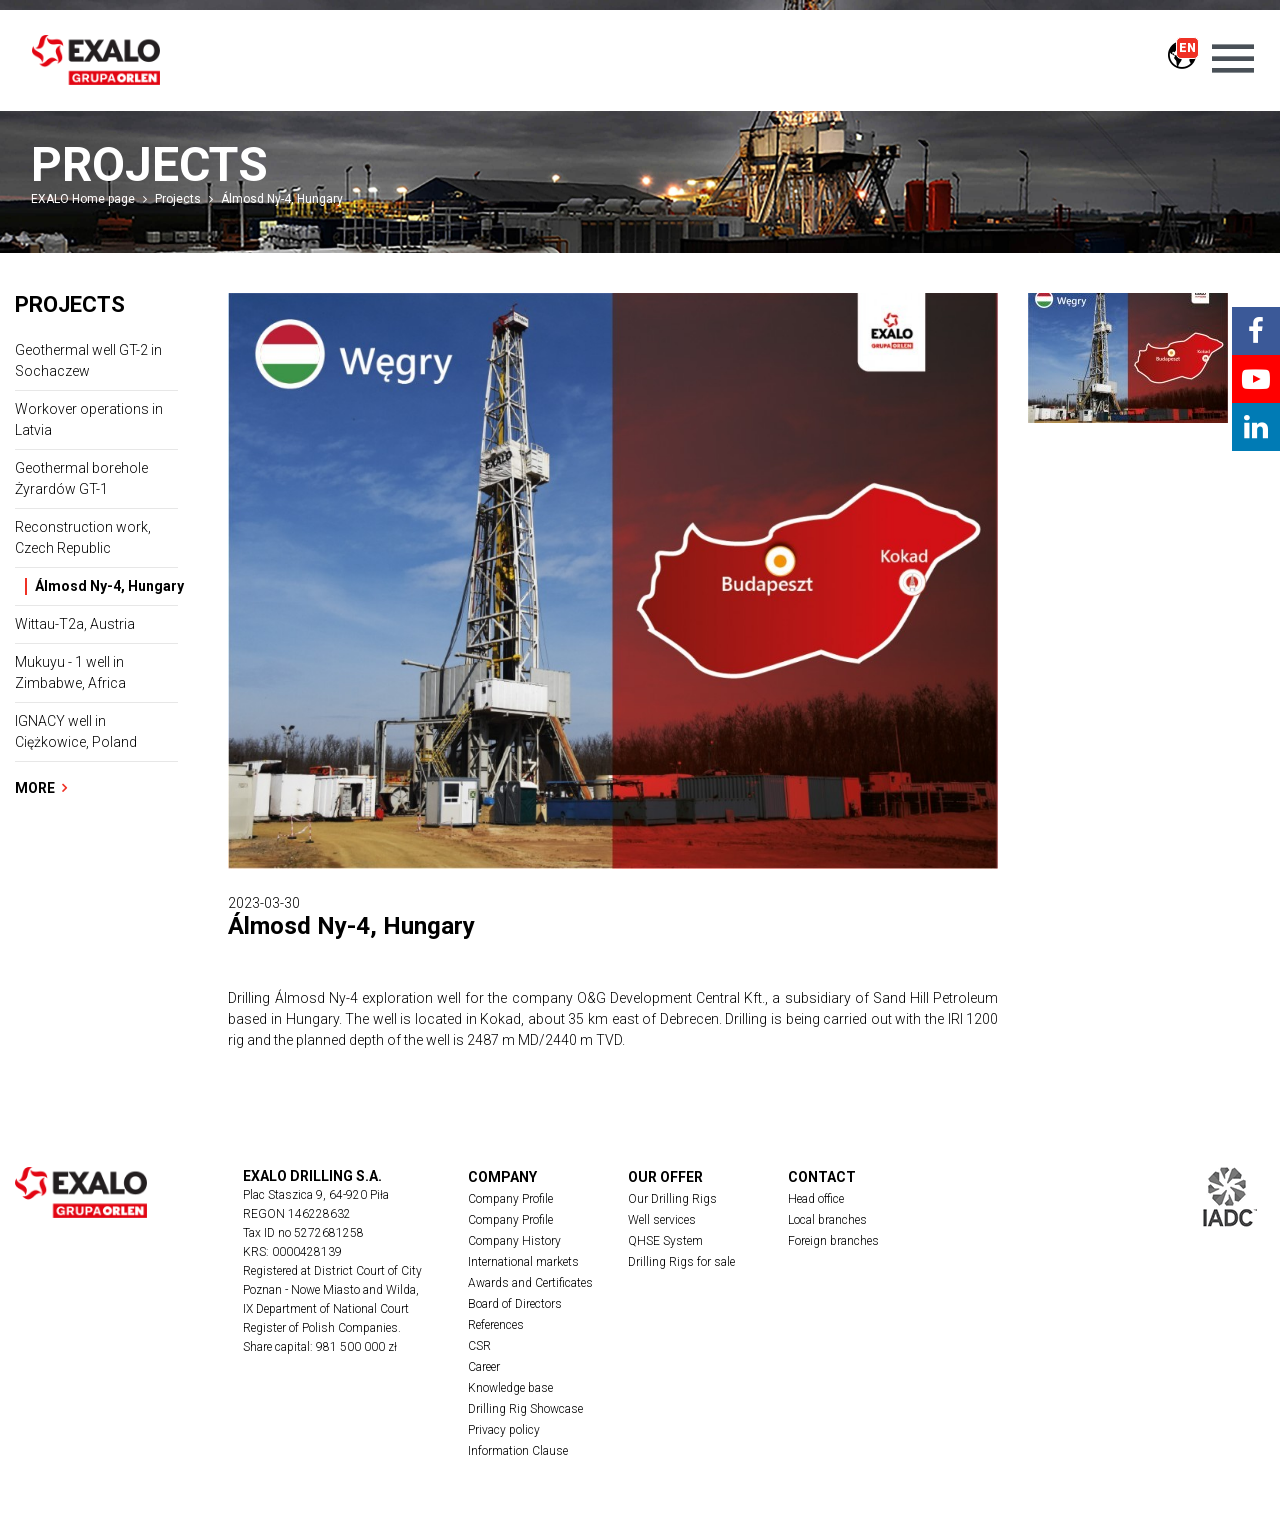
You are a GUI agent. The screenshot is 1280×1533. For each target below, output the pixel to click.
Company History (514, 1241)
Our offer (665, 1177)
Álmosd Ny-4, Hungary (282, 199)
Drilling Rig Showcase (525, 1409)
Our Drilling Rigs (672, 1199)
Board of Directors (515, 1304)
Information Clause (518, 1451)
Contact (822, 1177)
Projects (178, 199)
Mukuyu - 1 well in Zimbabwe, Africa (70, 672)
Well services (662, 1220)
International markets (523, 1262)
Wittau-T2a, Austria (75, 624)
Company (502, 1177)
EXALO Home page (83, 199)
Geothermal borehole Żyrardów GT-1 (81, 478)
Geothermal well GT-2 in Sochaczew (88, 360)
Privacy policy (504, 1430)
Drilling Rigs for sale (681, 1262)
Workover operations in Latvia (89, 419)
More (41, 788)
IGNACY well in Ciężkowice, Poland (76, 731)
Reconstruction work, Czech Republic (83, 537)
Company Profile (510, 1199)
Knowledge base (510, 1388)
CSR (479, 1346)
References (496, 1325)
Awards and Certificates (530, 1283)
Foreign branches (833, 1241)
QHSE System (665, 1241)
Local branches (827, 1220)
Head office (816, 1199)
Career (484, 1367)
